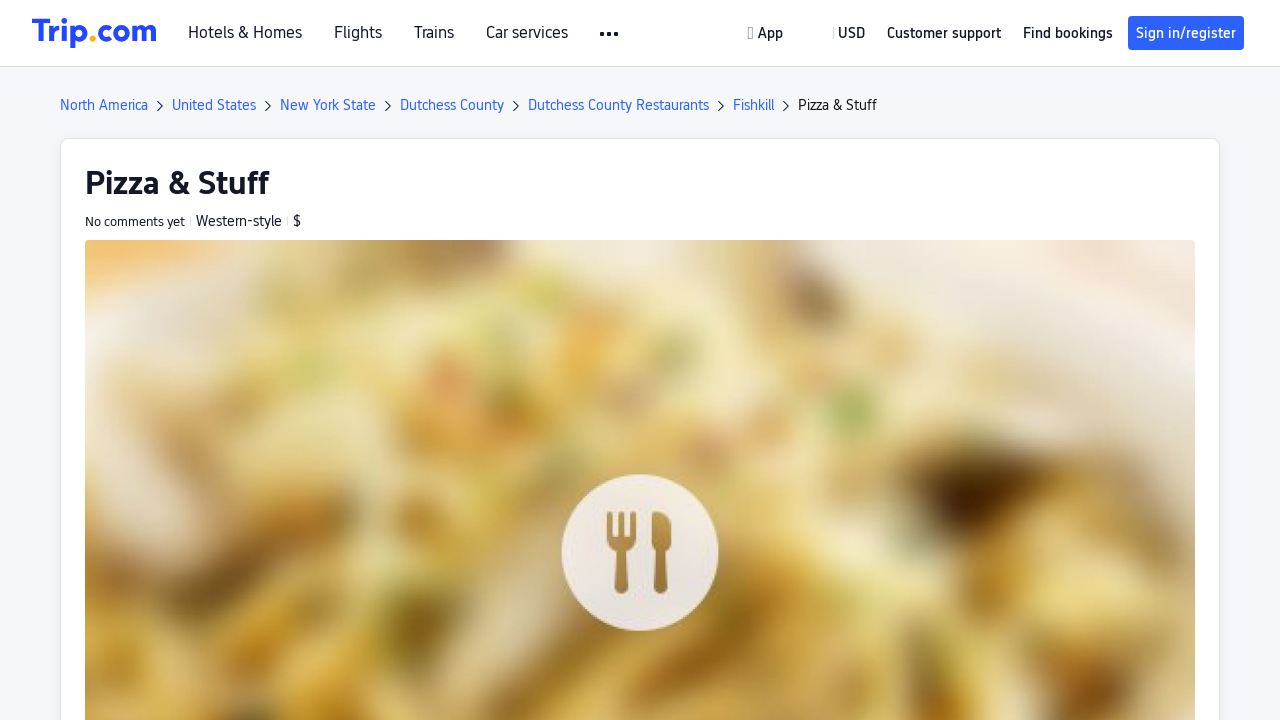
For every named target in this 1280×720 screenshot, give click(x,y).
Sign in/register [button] (1186, 33)
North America (104, 105)
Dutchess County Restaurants (618, 105)
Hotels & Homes (245, 33)
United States (214, 105)
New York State (328, 105)
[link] (767, 33)
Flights (358, 33)
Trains (434, 33)
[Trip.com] (94, 33)
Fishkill (753, 105)
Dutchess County (452, 105)
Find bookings (1068, 33)
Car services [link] (527, 33)
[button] (610, 34)
